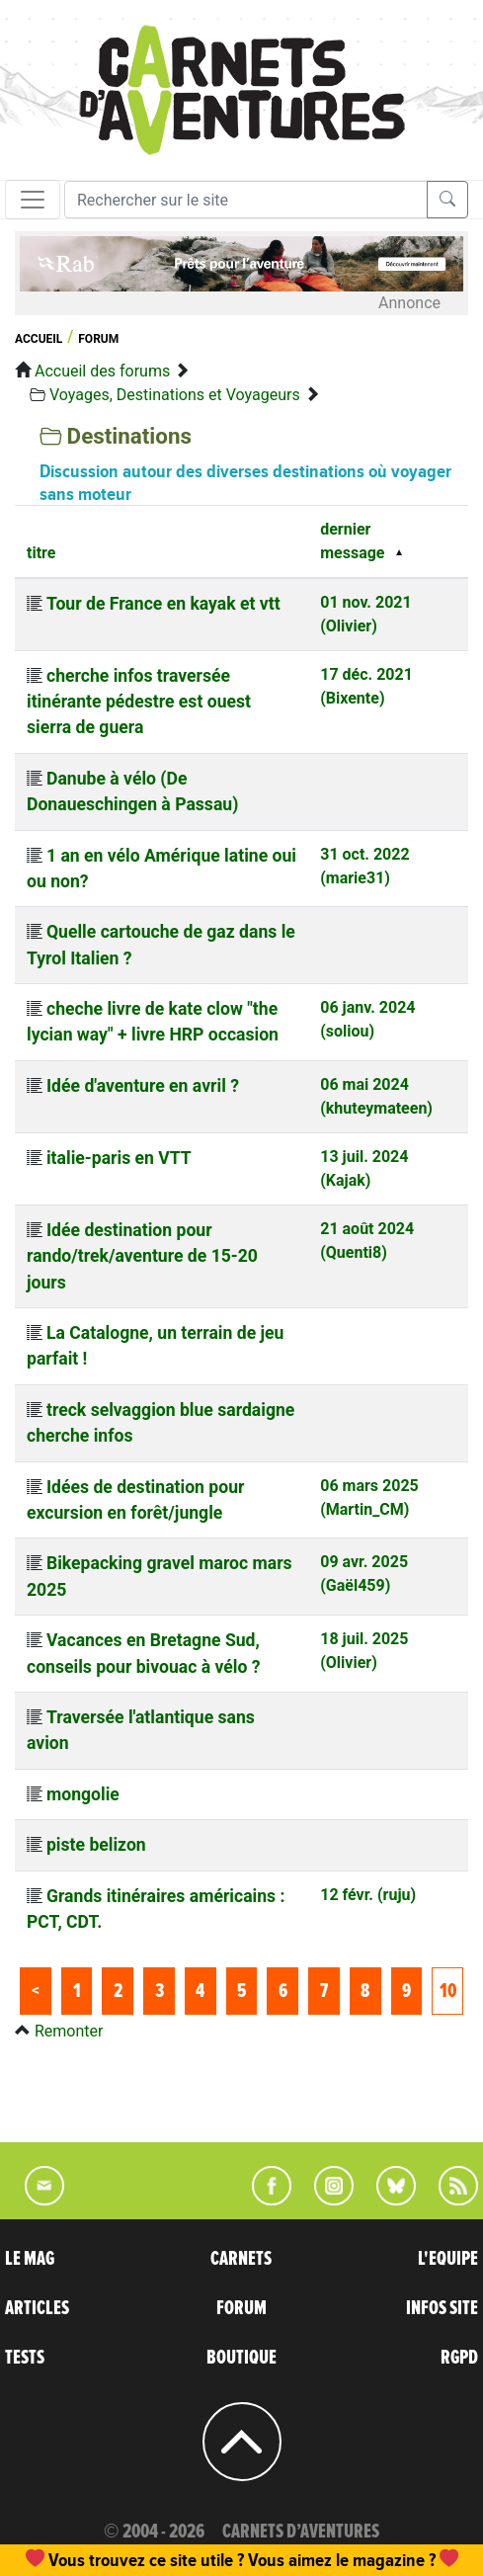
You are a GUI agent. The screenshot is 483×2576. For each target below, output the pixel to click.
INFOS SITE (442, 2308)
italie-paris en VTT (119, 1158)
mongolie (83, 1794)
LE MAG (29, 2259)
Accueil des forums (102, 371)
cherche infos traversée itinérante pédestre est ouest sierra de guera (139, 702)
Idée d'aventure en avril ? (142, 1086)
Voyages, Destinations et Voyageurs (174, 394)
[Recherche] (246, 199)
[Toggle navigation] (32, 199)
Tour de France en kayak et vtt (163, 604)
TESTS (24, 2358)
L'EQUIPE (448, 2259)
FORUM (241, 2308)
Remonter (69, 2031)
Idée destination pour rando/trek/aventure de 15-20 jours (142, 1256)
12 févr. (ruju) (368, 1894)
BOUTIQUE (241, 2358)
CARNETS (241, 2259)
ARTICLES (37, 2308)
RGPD (459, 2358)
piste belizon (96, 1845)
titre (41, 552)
